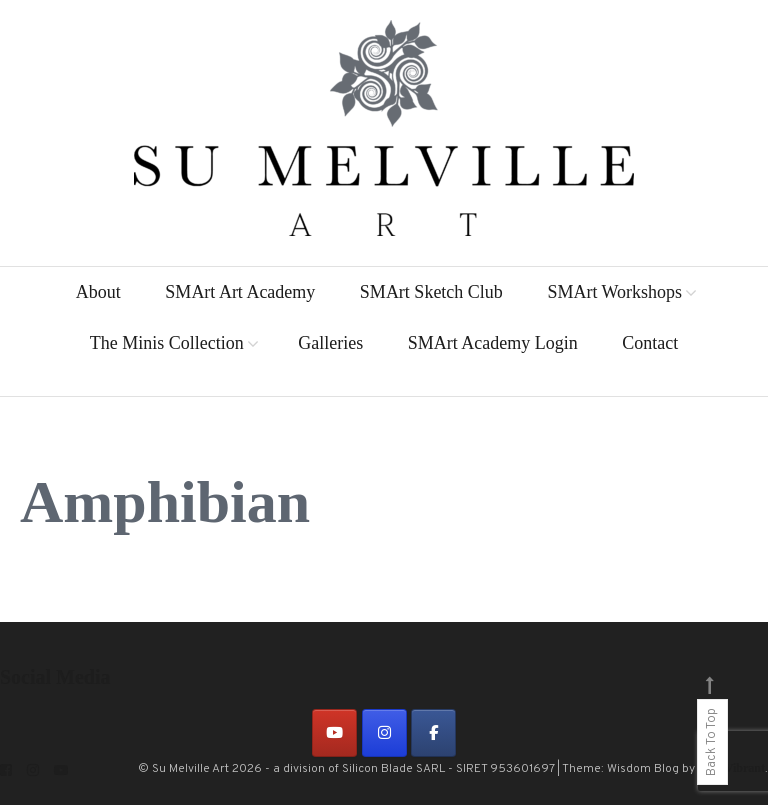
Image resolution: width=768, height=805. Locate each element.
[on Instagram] (384, 733)
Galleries (330, 343)
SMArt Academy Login (493, 343)
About (98, 292)
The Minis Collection (167, 343)
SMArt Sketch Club (431, 292)
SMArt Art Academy (240, 292)
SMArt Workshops (614, 292)
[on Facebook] (433, 733)
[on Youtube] (334, 733)
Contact (650, 343)
